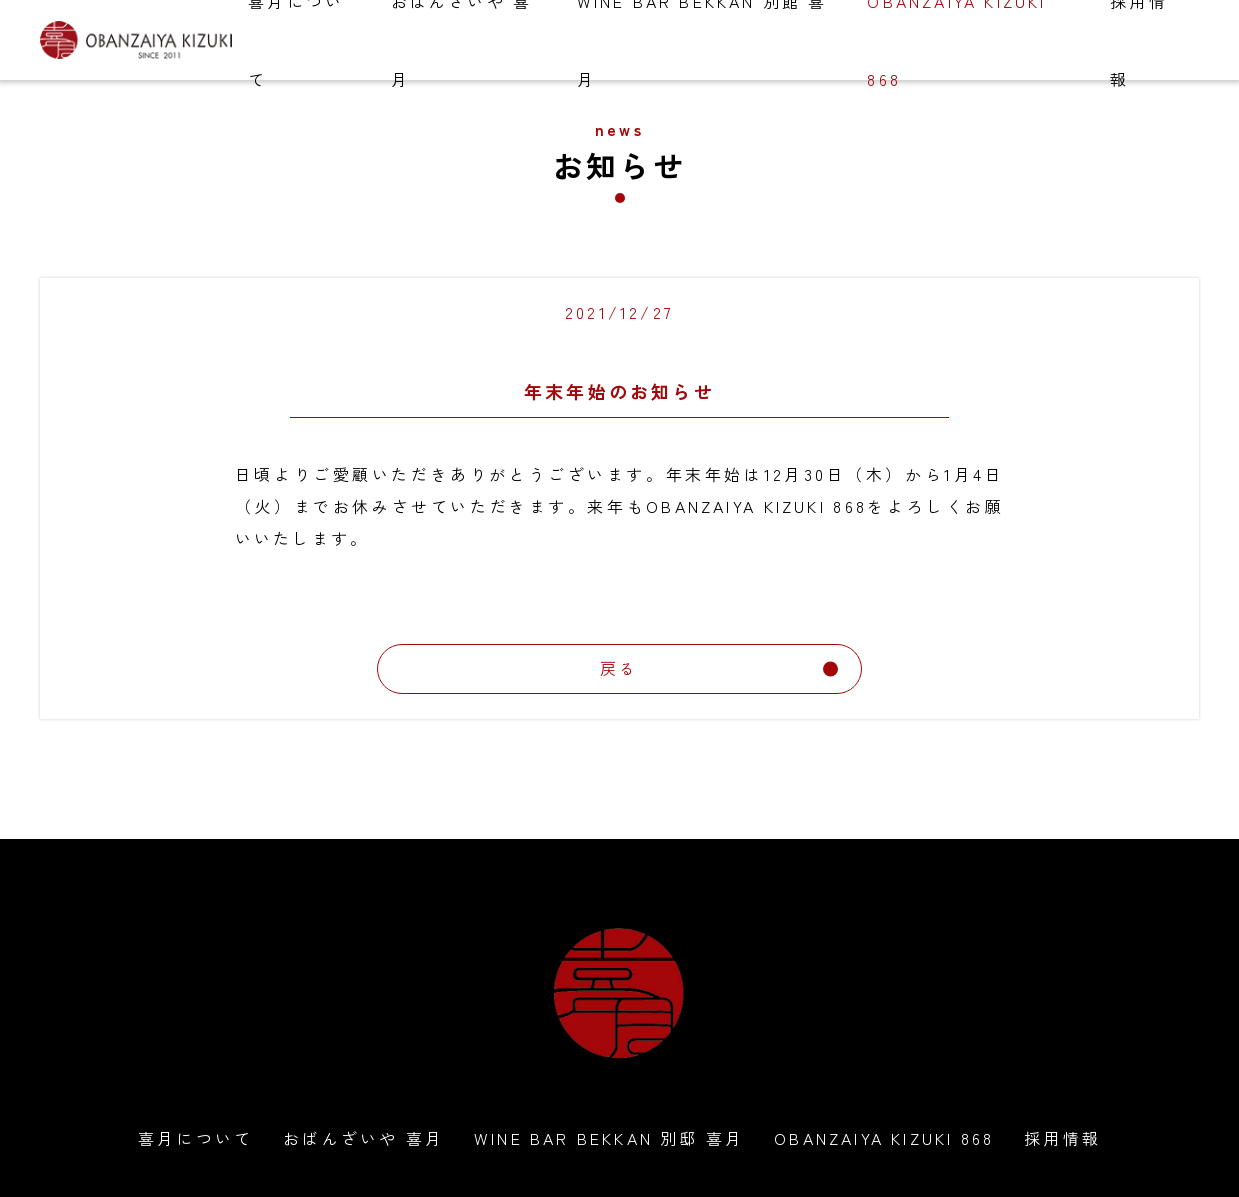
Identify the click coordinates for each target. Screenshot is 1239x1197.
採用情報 (1062, 1138)
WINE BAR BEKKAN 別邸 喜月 (609, 1138)
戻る (719, 668)
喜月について (195, 1138)
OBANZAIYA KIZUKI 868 (884, 1138)
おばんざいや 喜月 (363, 1138)
